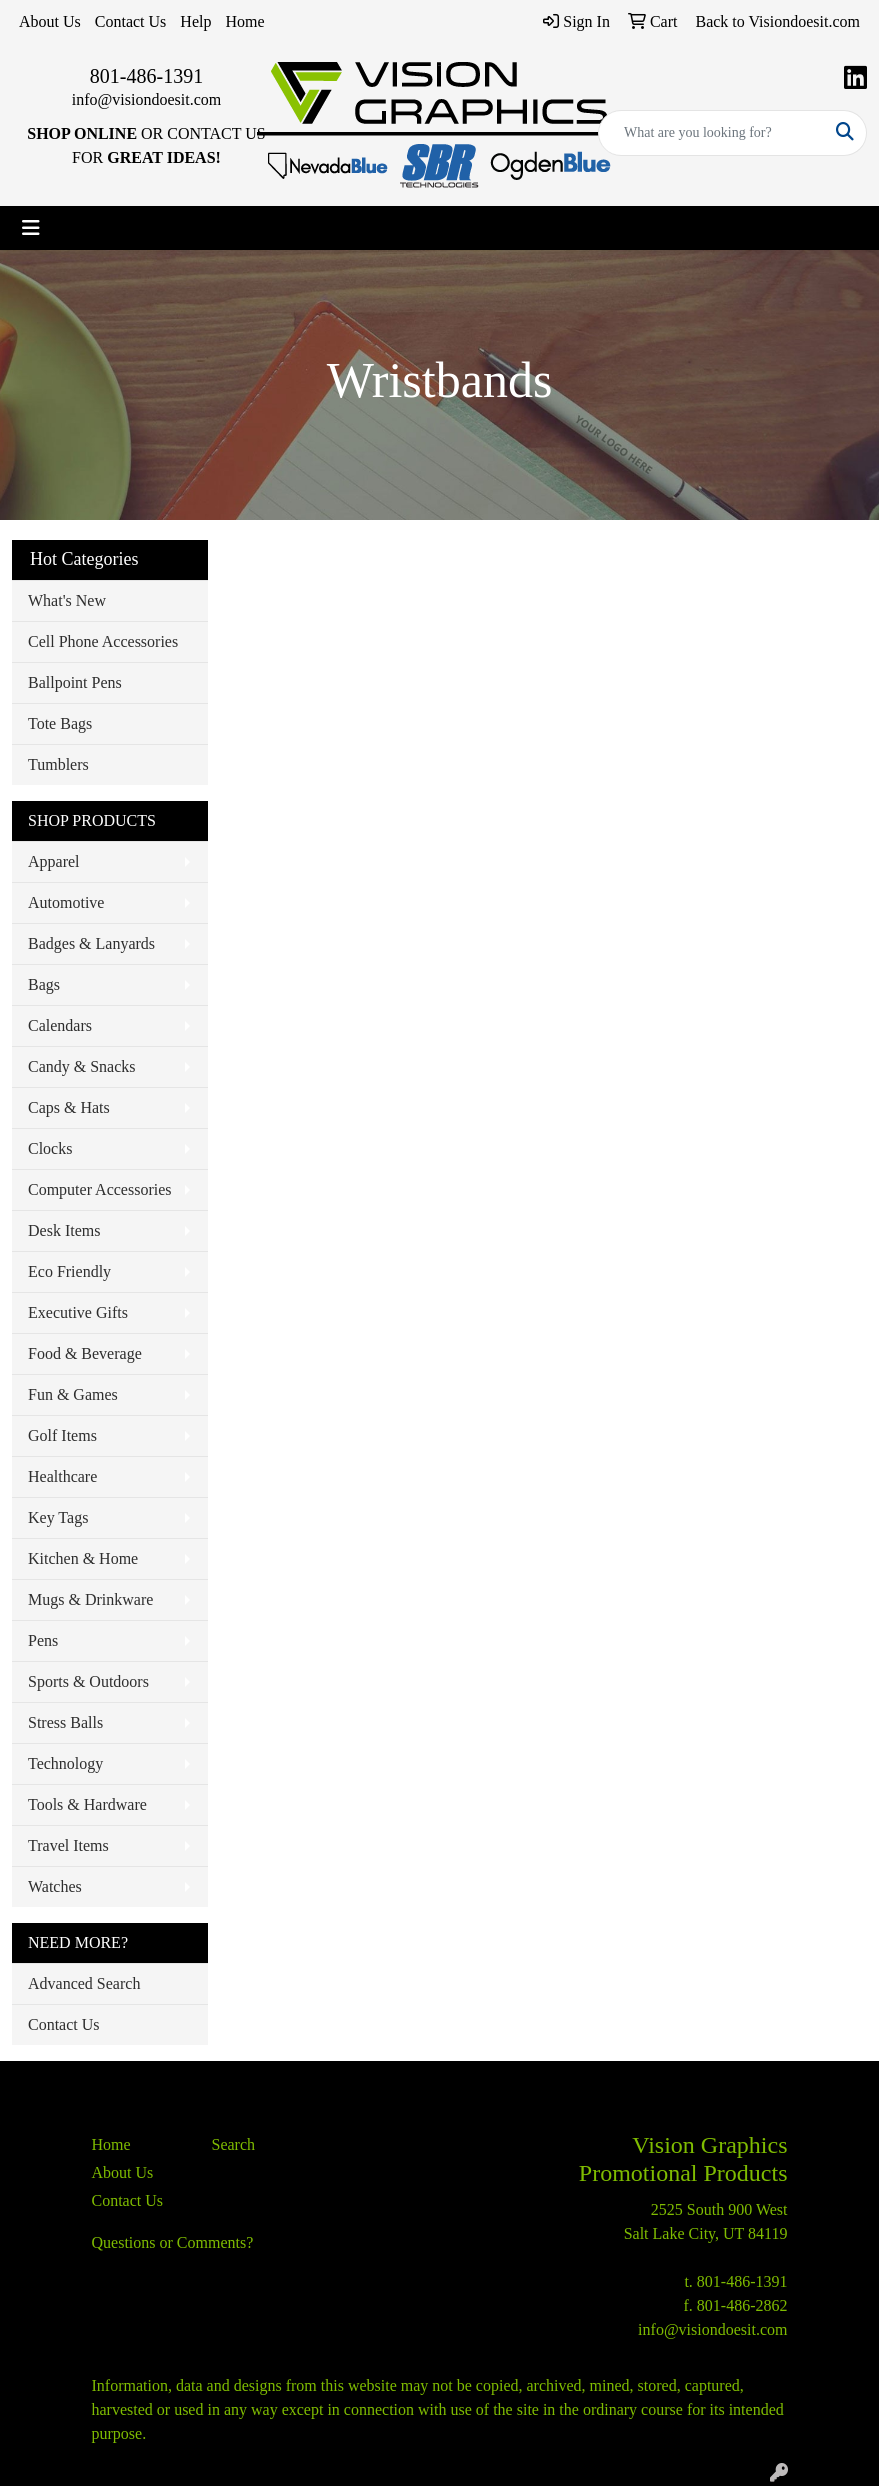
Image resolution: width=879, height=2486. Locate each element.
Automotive (66, 902)
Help (195, 21)
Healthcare (62, 1476)
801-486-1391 (146, 76)
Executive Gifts (78, 1312)
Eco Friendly (69, 1271)
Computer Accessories (100, 1189)
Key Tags (58, 1517)
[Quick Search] (711, 133)
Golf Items (62, 1435)
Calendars (60, 1025)
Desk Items (64, 1230)
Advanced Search (84, 1983)
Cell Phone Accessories (103, 641)
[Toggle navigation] (31, 228)
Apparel (54, 861)
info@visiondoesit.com (146, 99)
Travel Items (68, 1845)
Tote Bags (60, 723)
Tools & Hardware (87, 1804)
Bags (44, 984)
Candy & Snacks (82, 1066)
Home (244, 21)
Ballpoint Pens (75, 682)
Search (234, 2144)
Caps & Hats (69, 1107)
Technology (65, 1763)
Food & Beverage (85, 1353)
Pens (43, 1640)
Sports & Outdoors (88, 1681)
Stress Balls (65, 1722)
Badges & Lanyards (91, 943)
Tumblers (58, 764)
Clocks (50, 1148)
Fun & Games (73, 1394)
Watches (55, 1886)
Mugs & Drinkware (90, 1599)
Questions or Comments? (173, 2242)
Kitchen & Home (83, 1558)
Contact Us (131, 21)
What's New (67, 600)
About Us (50, 21)
